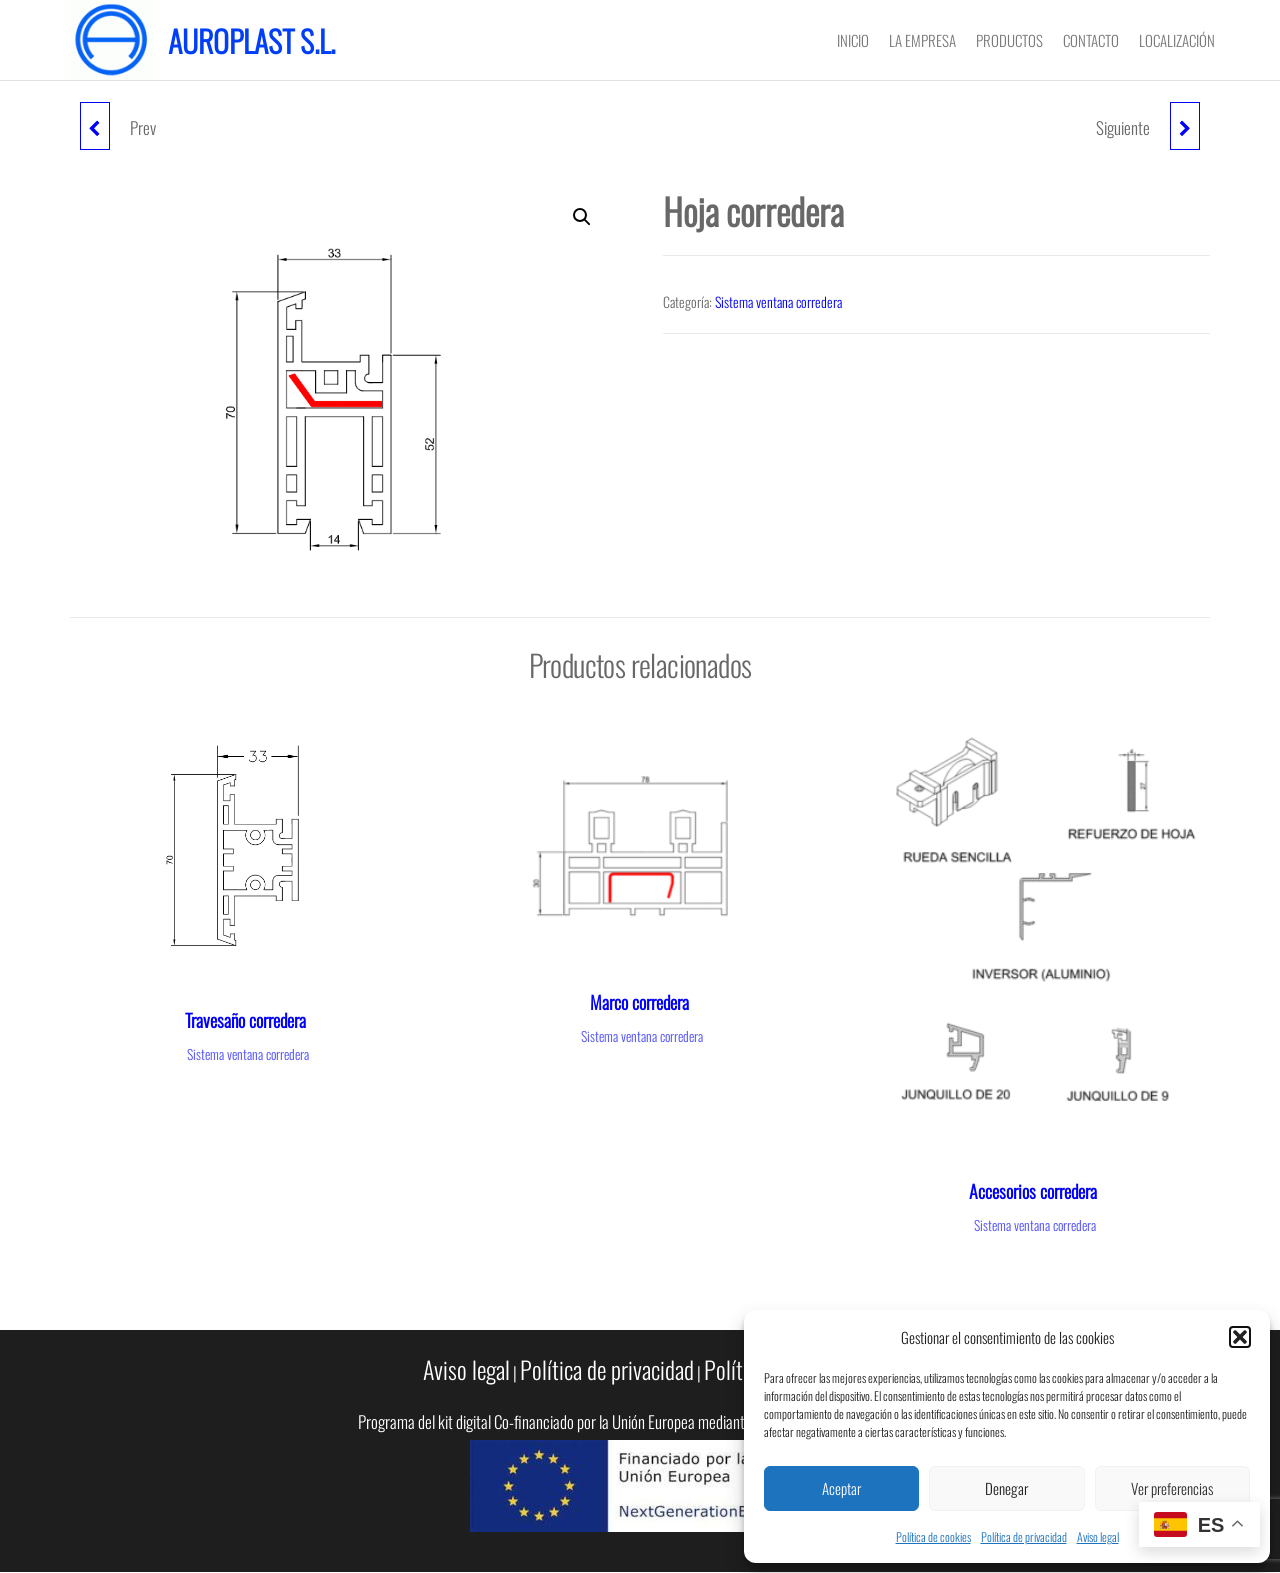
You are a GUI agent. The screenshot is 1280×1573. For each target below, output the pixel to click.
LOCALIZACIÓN (1177, 40)
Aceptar (841, 1488)
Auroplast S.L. (251, 40)
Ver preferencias (1172, 1488)
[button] (1240, 1337)
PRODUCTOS (1009, 40)
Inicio (853, 40)
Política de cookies (933, 1536)
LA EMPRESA (922, 40)
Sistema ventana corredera (778, 301)
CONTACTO (1091, 40)
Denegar (1006, 1488)
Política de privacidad (1024, 1536)
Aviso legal (1098, 1536)
